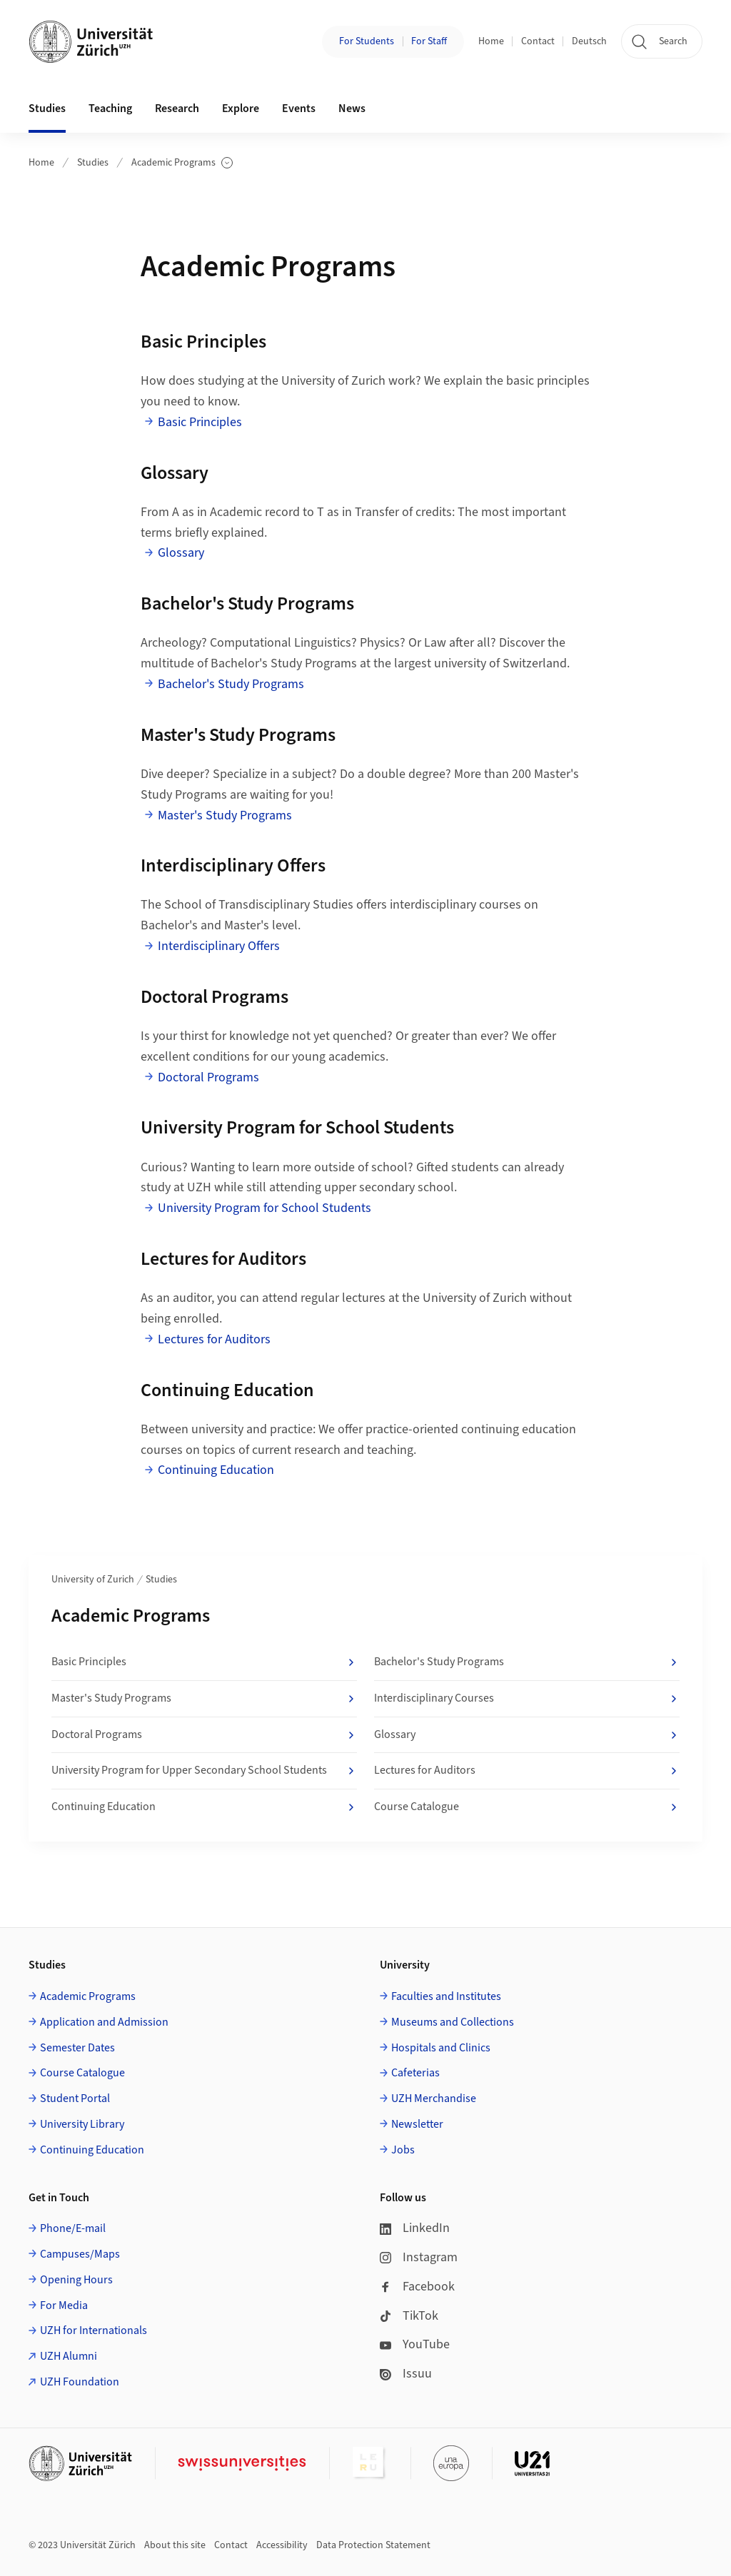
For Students (366, 41)
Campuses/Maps (80, 2254)
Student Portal (75, 2098)
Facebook (417, 2286)
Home (491, 41)
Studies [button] (47, 108)
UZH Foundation (79, 2382)
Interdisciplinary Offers (219, 946)
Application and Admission (104, 2022)
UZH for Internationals (93, 2330)
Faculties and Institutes (446, 1996)
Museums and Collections (452, 2022)
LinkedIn (415, 2228)
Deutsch (589, 41)
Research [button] (177, 108)
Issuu (406, 2374)
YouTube (415, 2344)
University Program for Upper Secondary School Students (204, 1771)
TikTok (409, 2316)
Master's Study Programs (225, 815)
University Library (82, 2124)
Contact (538, 41)
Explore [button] (240, 108)
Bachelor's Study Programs (231, 684)
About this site (175, 2545)
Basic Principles (200, 422)
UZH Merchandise (433, 2098)
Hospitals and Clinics (440, 2048)
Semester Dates (77, 2048)
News (352, 108)
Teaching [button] (110, 108)
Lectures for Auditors (214, 1339)
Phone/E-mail (73, 2228)
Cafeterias (415, 2073)
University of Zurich (92, 1579)
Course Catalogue (527, 1807)
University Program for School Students (264, 1208)
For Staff (429, 41)
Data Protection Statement (373, 2545)
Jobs (403, 2150)
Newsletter (417, 2124)
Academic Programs (182, 163)
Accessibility (282, 2545)
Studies (93, 163)
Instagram (419, 2257)
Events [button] (299, 108)
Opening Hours (76, 2280)
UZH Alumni (68, 2356)
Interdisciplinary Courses (527, 1698)
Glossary (181, 553)
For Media (64, 2305)
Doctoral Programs (208, 1077)
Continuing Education (216, 1470)
